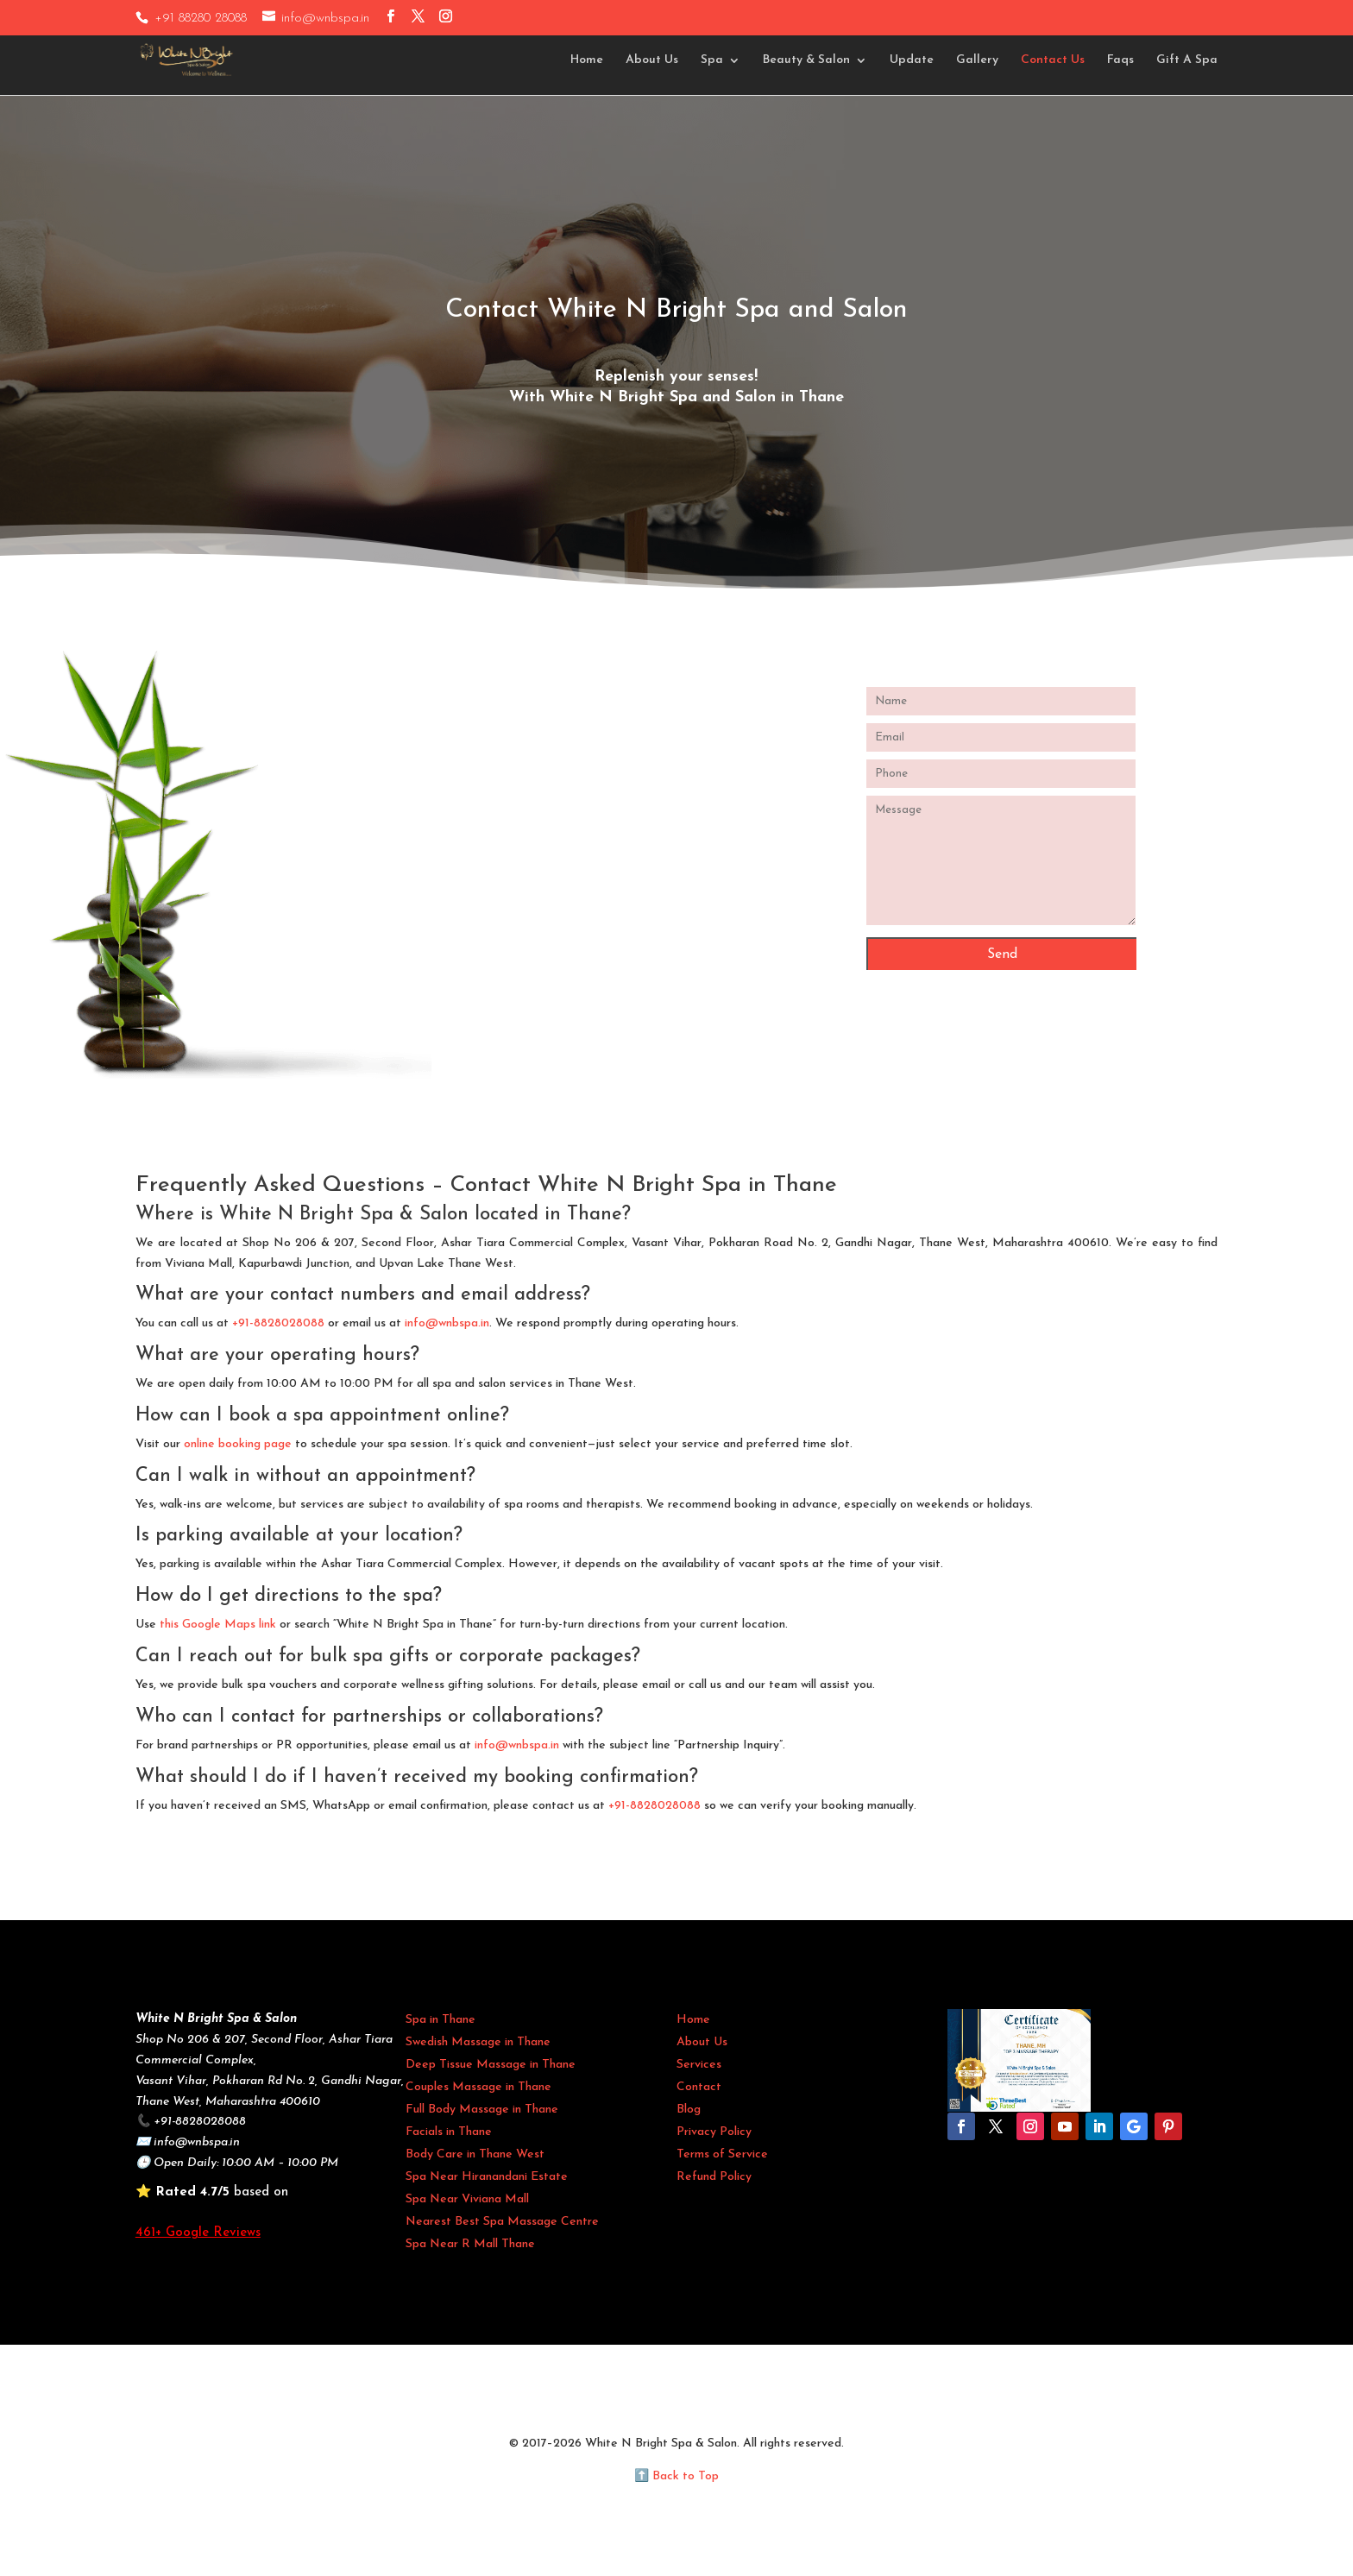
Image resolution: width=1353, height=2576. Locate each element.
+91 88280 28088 (200, 18)
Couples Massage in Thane (478, 2087)
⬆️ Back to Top (676, 2476)
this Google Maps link (218, 1624)
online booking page (238, 1444)
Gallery (977, 60)
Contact (698, 2087)
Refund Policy (714, 2176)
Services (698, 2064)
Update (912, 60)
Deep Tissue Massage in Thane (491, 2064)
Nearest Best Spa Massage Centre (502, 2221)
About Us (652, 60)
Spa (712, 60)
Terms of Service (722, 2154)
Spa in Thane (440, 2019)
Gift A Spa (1187, 60)
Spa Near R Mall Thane (470, 2244)
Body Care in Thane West (475, 2154)
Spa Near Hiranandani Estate (487, 2176)
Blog (688, 2109)
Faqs (1120, 60)
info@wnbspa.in (447, 1323)
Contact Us (1053, 60)
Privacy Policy (714, 2132)
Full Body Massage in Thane (482, 2109)
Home (586, 60)
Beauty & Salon (806, 60)
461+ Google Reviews (198, 2232)
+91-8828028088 (278, 1323)
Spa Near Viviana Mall (467, 2199)
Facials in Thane (449, 2132)
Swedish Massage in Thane (478, 2042)
